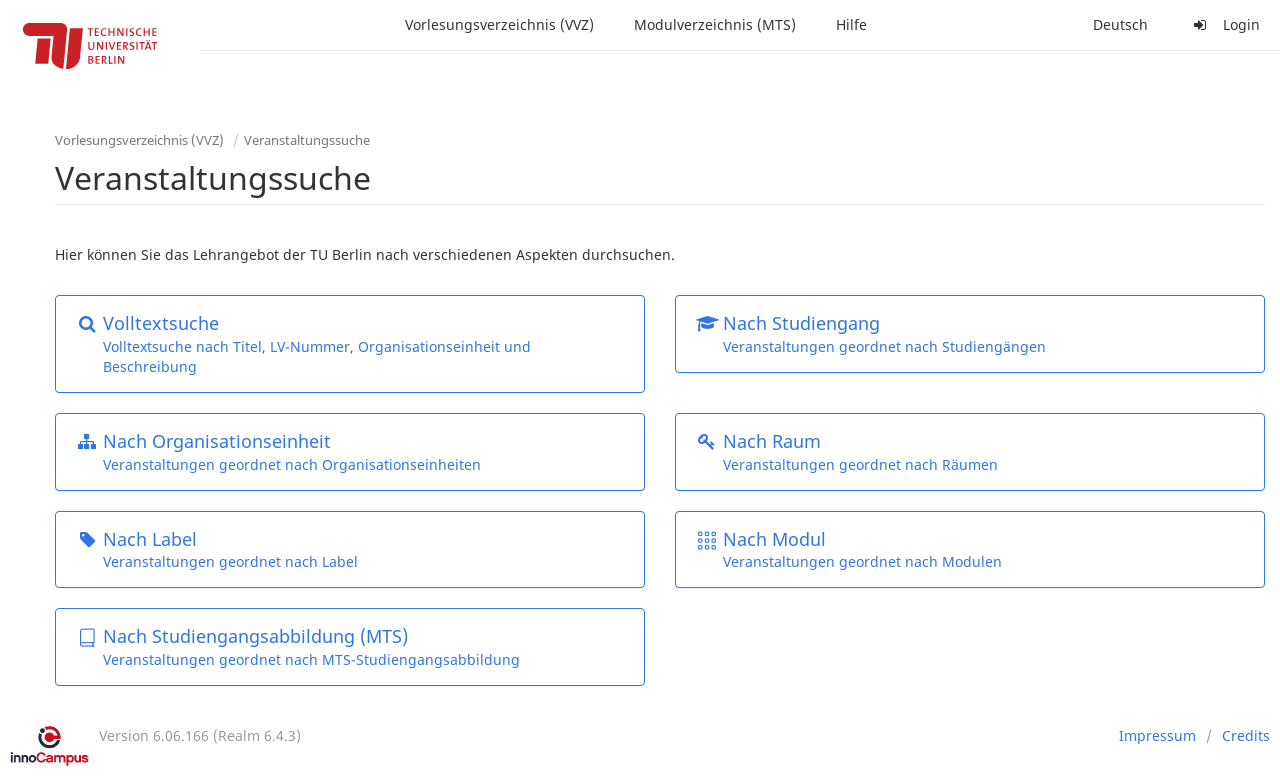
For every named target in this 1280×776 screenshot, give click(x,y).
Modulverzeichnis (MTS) (715, 24)
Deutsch (1120, 24)
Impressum (1157, 735)
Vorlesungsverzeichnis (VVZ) (499, 24)
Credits (1246, 735)
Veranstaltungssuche (307, 140)
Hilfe (851, 24)
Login (1224, 24)
